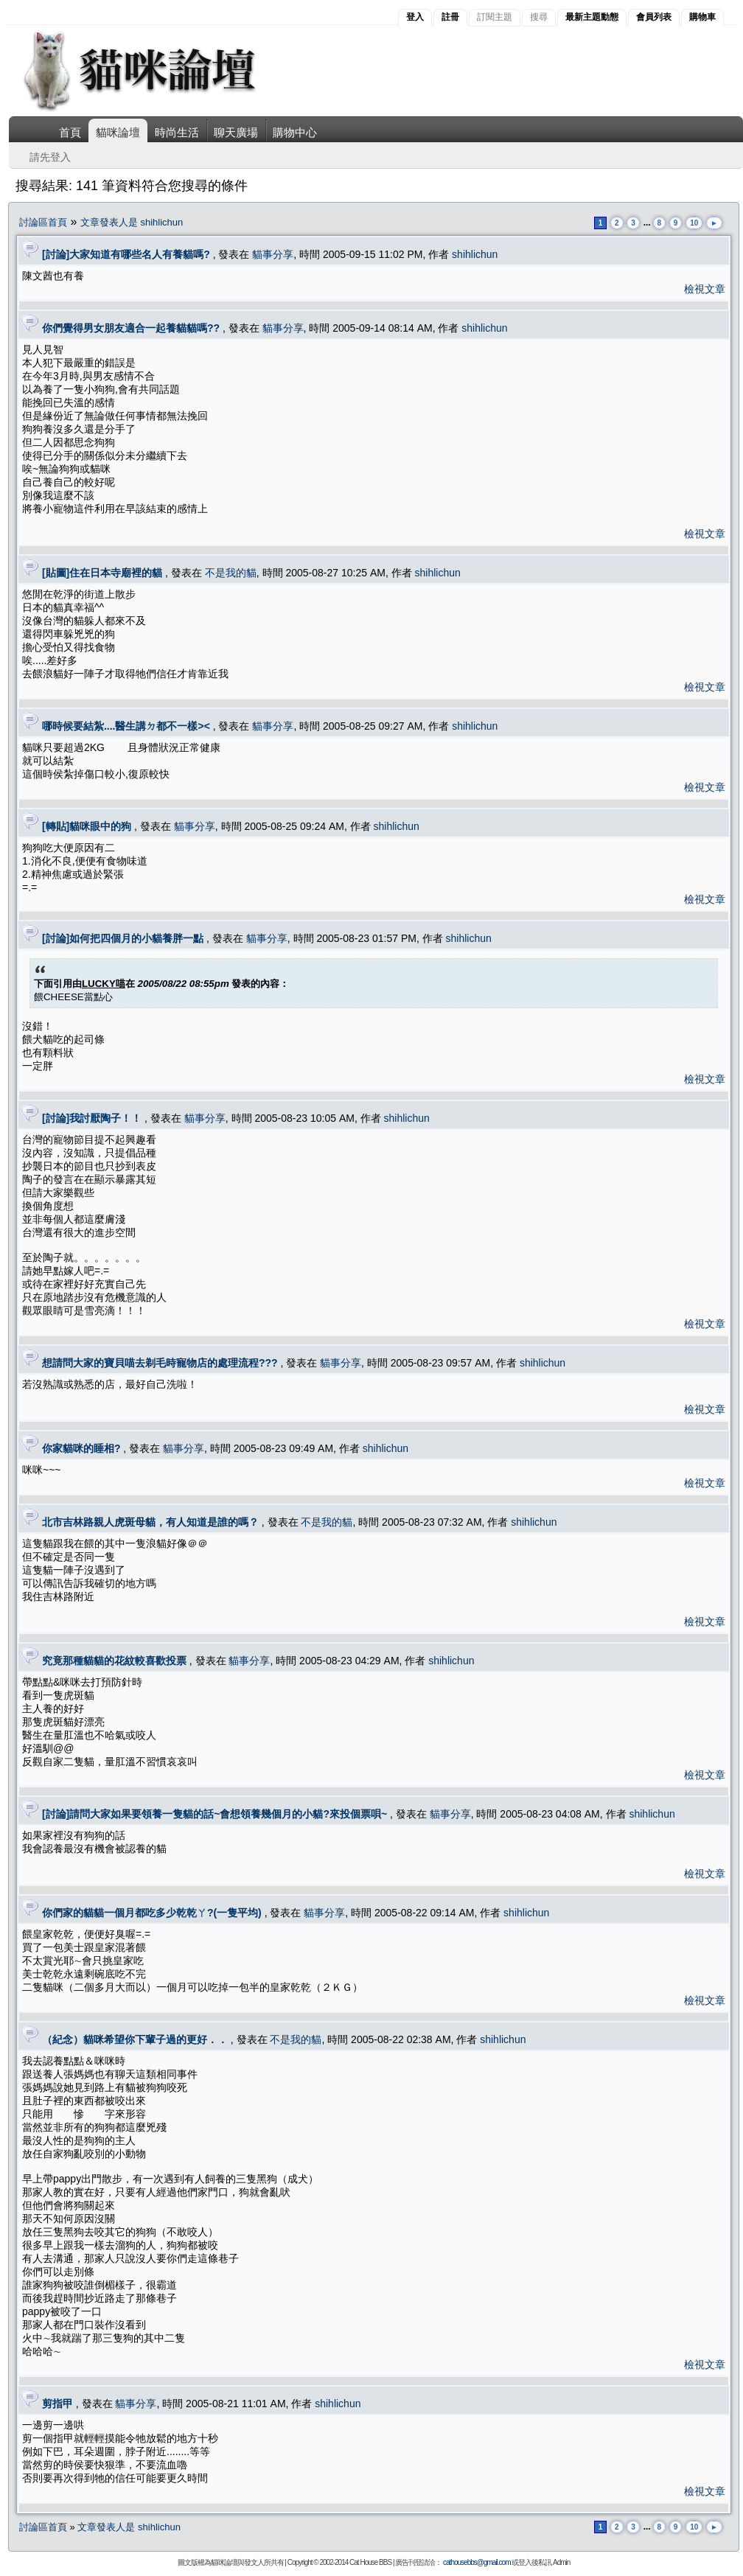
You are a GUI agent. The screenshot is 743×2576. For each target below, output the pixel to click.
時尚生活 (177, 132)
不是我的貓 (231, 573)
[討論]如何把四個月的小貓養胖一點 (122, 938)
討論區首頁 (43, 222)
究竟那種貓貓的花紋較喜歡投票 (114, 1660)
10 (694, 223)
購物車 (702, 17)
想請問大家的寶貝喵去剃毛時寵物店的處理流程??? (160, 1363)
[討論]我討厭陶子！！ (92, 1118)
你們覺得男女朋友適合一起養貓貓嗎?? (131, 328)
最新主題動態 (591, 17)
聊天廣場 (236, 132)
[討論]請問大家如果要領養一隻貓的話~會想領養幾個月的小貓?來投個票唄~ (214, 1814)
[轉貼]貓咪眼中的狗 (86, 826)
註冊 (450, 17)
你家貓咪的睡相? (81, 1448)
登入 (415, 17)
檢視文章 (704, 289)
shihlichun (475, 254)
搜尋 (539, 17)
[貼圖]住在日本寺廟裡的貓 (102, 573)
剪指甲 (57, 2403)
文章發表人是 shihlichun (131, 222)
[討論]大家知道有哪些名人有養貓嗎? (126, 254)
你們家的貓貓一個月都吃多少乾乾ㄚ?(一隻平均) (152, 1913)
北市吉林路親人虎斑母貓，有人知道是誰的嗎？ (150, 1522)
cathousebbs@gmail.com (476, 2562)
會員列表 (654, 17)
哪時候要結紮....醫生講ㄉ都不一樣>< (126, 726)
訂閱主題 (494, 17)
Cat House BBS (370, 2562)
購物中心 (295, 132)
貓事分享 (272, 254)
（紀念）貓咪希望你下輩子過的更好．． (135, 2039)
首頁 (70, 132)
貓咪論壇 (118, 132)
